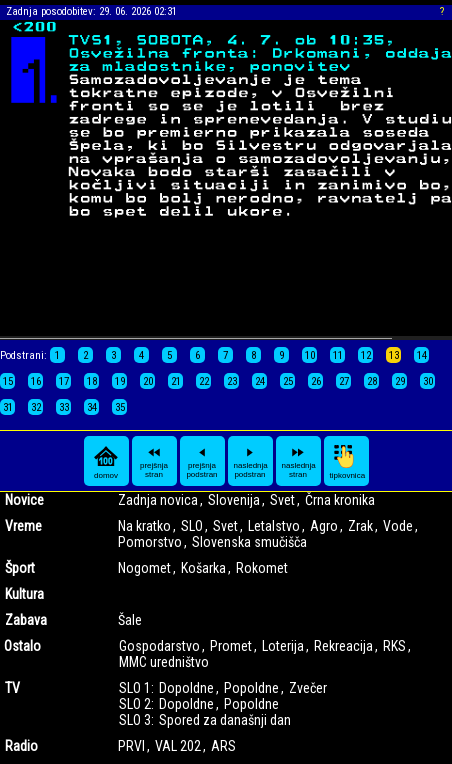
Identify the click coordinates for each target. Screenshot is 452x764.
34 (92, 407)
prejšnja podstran (201, 461)
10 (310, 355)
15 (8, 381)
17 (64, 381)
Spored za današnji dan (225, 720)
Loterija (283, 646)
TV (12, 688)
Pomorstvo (150, 542)
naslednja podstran (251, 461)
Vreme (23, 526)
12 (366, 355)
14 (422, 355)
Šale (130, 620)
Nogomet (144, 568)
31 (8, 407)
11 (338, 355)
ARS (223, 746)
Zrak (360, 526)
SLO (192, 526)
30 (428, 381)
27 (344, 381)
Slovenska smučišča (249, 542)
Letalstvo (274, 526)
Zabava (26, 620)
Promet (231, 646)
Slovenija (234, 500)
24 (260, 381)
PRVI (131, 746)
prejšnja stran (154, 461)
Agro (324, 526)
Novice (24, 500)
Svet (282, 500)
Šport (20, 568)
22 (204, 381)
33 (64, 407)
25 (288, 381)
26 (316, 381)
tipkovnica (348, 461)
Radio (21, 746)
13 (394, 355)
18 (92, 381)
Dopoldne (186, 688)
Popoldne (251, 688)
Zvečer (308, 688)
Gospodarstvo (159, 646)
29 (400, 381)
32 (36, 407)
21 (176, 381)
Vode (398, 526)
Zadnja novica (158, 500)
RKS (394, 646)
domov (106, 461)
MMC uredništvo (164, 662)
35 (120, 407)
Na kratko (144, 526)
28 (372, 381)
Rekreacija (343, 646)
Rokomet (262, 568)
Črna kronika (340, 500)
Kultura (24, 594)
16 (36, 381)
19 (120, 381)
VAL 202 (178, 746)
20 (148, 381)
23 (232, 381)
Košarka (203, 568)
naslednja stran (299, 461)
